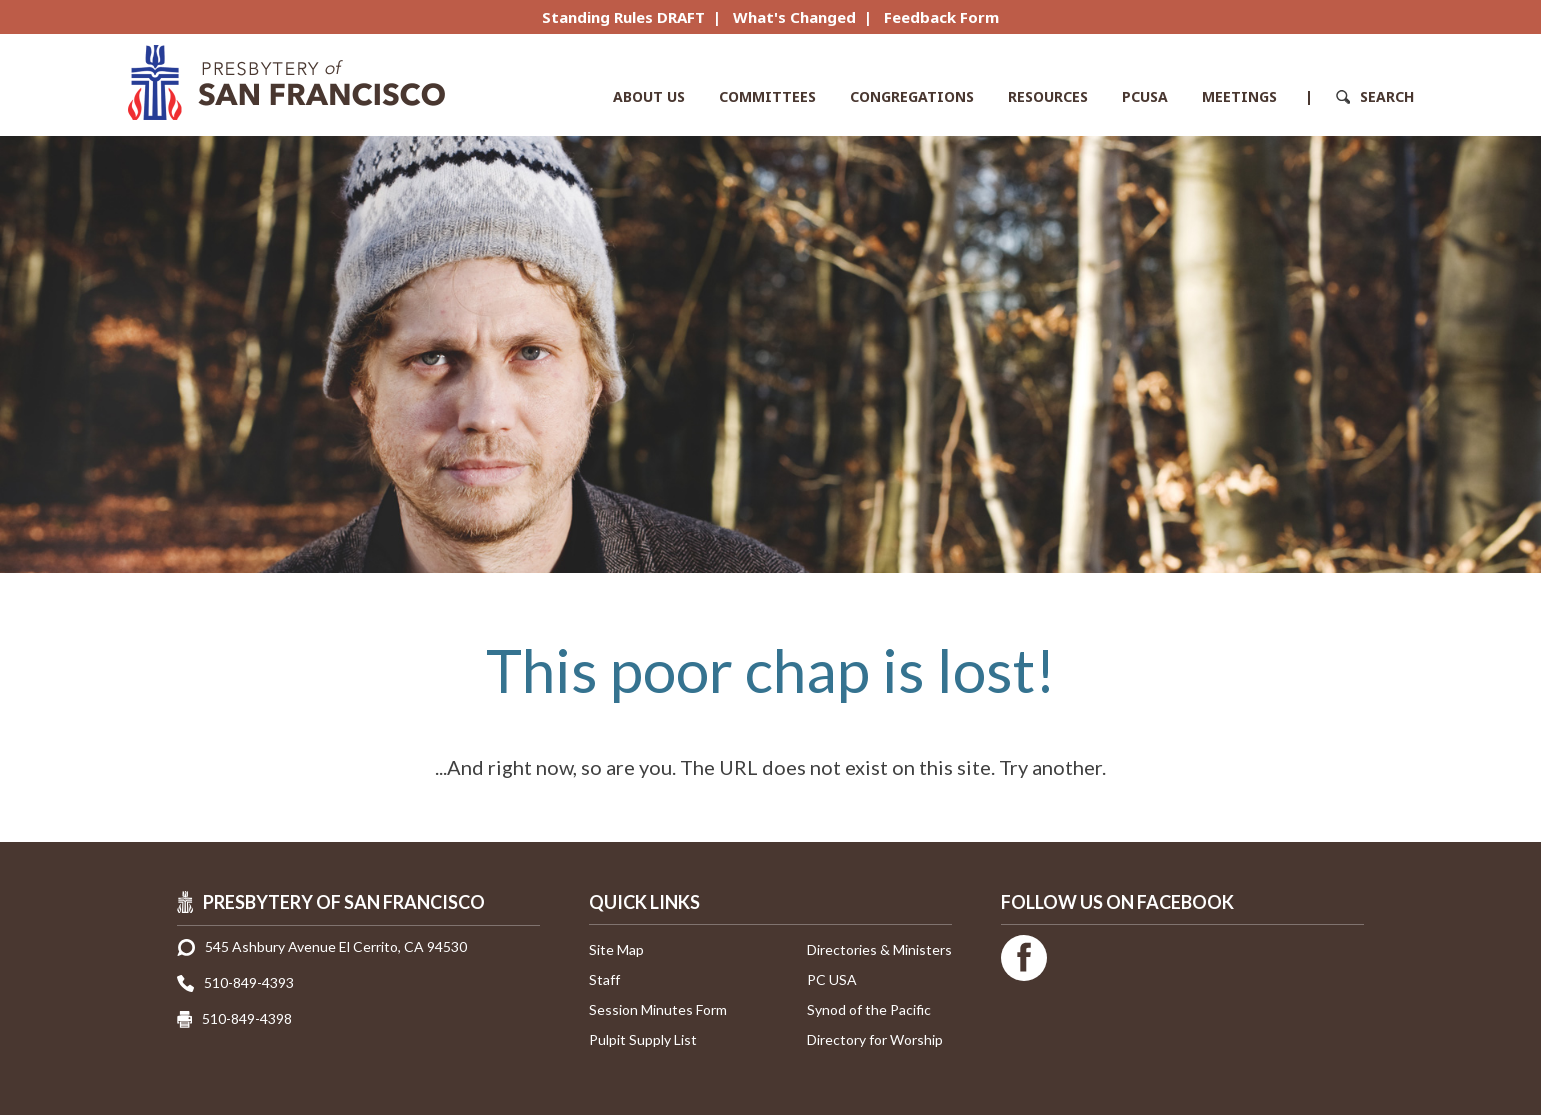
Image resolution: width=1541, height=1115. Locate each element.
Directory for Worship (875, 1039)
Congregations (912, 96)
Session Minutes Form (658, 1009)
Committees (767, 96)
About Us (649, 96)
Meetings (1239, 96)
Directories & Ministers (879, 949)
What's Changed (794, 17)
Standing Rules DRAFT (623, 17)
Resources (1048, 96)
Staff (604, 979)
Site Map (616, 949)
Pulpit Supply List (643, 1039)
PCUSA (1145, 96)
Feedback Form (941, 17)
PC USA (832, 979)
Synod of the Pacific (869, 1009)
